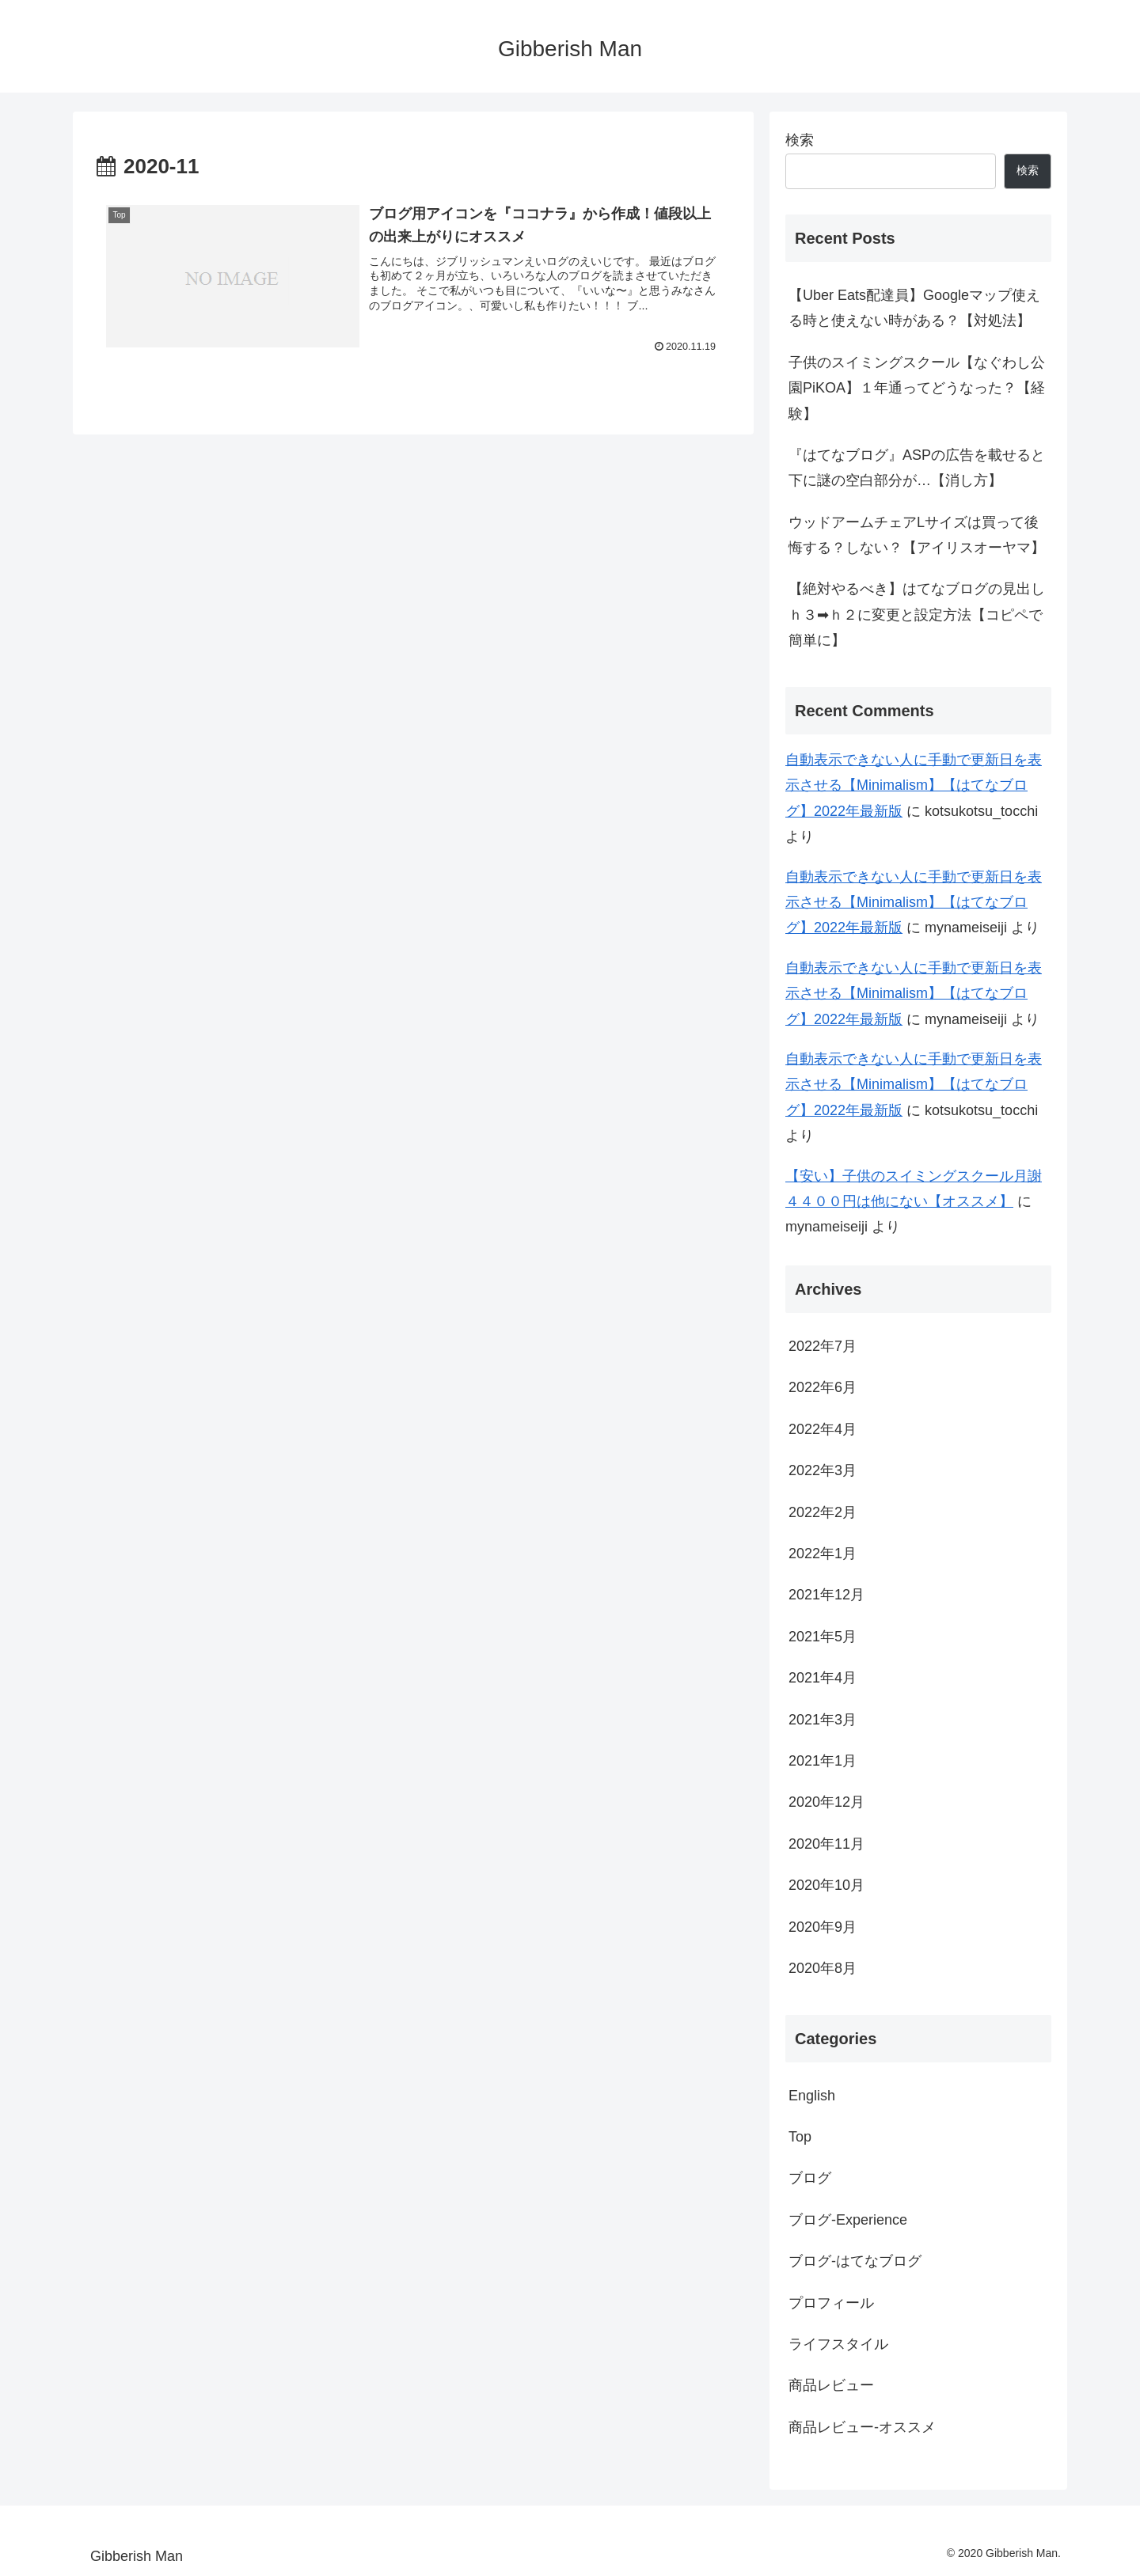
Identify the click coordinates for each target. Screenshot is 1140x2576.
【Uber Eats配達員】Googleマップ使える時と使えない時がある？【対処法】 (914, 307)
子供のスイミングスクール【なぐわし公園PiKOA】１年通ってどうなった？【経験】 (916, 388)
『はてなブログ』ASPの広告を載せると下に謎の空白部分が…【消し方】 (916, 467)
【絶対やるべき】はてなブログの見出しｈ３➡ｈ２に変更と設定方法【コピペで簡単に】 (916, 614)
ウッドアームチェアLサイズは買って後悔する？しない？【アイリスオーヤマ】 (916, 535)
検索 (799, 140)
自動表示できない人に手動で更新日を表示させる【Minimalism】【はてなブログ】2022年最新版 (913, 785)
